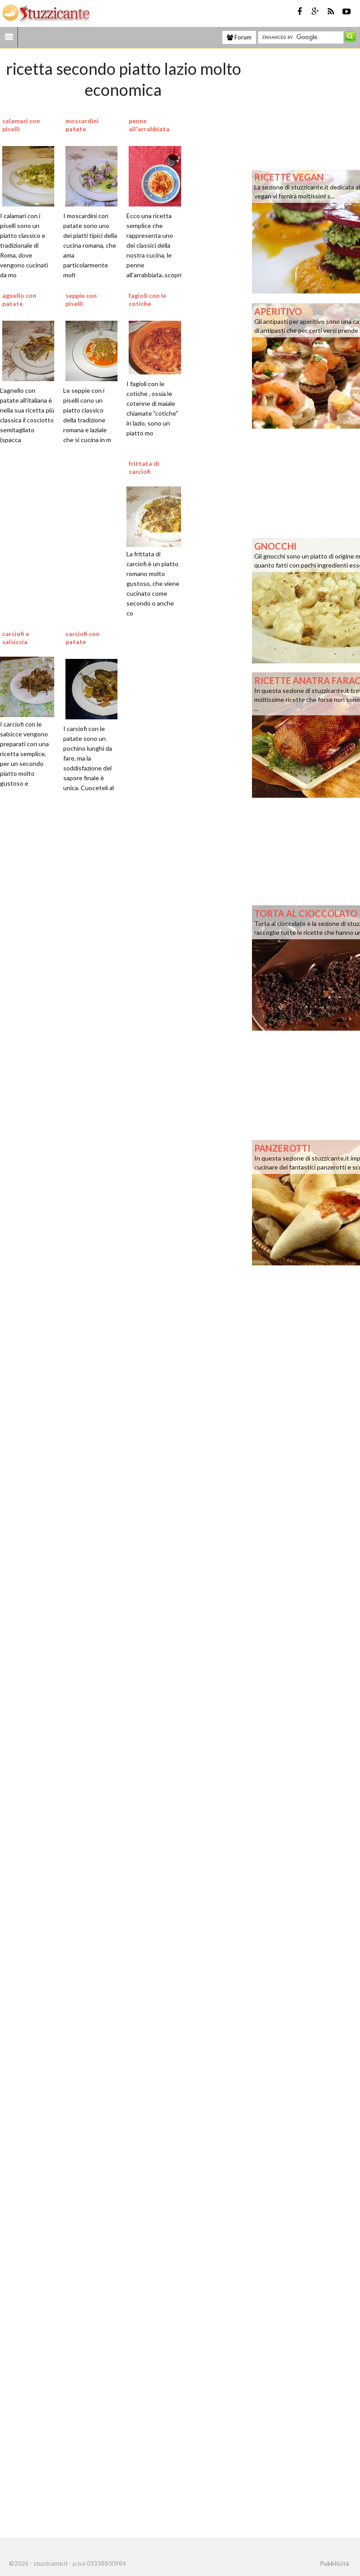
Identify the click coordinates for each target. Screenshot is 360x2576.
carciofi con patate (82, 637)
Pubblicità (334, 2563)
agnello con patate (19, 299)
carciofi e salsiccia (15, 637)
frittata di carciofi (144, 467)
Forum (239, 37)
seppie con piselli (81, 299)
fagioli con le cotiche (147, 299)
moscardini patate (82, 125)
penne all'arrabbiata (149, 125)
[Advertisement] (102, 1164)
